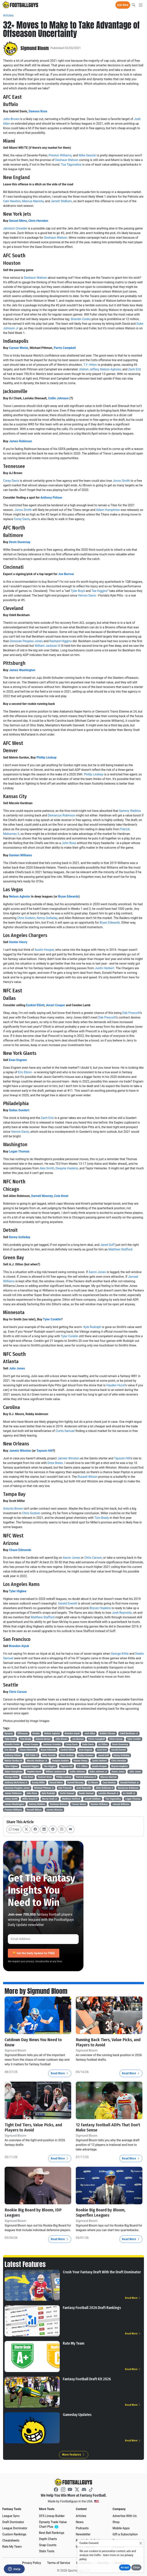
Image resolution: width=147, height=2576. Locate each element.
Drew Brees (55, 1463)
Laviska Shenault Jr (108, 1793)
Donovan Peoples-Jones (26, 641)
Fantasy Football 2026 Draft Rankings (92, 2307)
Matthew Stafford (120, 1249)
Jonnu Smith (121, 480)
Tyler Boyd (78, 591)
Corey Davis (11, 480)
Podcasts (82, 2528)
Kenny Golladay (47, 918)
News (79, 2522)
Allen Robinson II (104, 1788)
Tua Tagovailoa (71, 164)
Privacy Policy (31, 2563)
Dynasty (9, 1733)
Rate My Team (73, 2343)
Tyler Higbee (17, 1591)
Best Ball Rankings (51, 2533)
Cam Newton (12, 201)
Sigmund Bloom (34, 48)
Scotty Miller (38, 1782)
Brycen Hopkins (100, 1608)
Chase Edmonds (20, 1550)
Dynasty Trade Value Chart (53, 2524)
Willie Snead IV (30, 1799)
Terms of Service (58, 2563)
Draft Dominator (13, 2522)
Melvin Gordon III (13, 1760)
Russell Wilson (88, 1477)
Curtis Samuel (65, 1431)
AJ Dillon (103, 1744)
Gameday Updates (77, 2414)
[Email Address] (43, 1939)
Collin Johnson (58, 398)
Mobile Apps (121, 2528)
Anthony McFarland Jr (16, 1782)
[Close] (141, 2543)
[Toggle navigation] (141, 5)
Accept (125, 2567)
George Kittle (120, 1653)
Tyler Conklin (52, 1319)
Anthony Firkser (51, 497)
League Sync (11, 2516)
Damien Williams (20, 855)
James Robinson (20, 441)
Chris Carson (93, 1557)
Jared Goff (107, 1245)
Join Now (122, 5)
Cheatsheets (10, 2540)
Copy (14, 1829)
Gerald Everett (67, 1603)
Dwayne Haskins (67, 1168)
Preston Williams (60, 155)
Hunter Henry (18, 942)
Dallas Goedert (19, 1110)
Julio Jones (17, 1368)
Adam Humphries (108, 510)
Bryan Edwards (68, 896)
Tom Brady (101, 1518)
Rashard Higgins (60, 641)
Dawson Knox (38, 111)
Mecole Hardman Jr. (37, 1760)
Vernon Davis (87, 595)
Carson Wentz (18, 348)
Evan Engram (18, 1060)
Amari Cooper (55, 1005)
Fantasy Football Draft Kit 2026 (87, 2379)
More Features (73, 2454)
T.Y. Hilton (90, 365)
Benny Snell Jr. (49, 1799)
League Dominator (14, 2528)
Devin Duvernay (19, 542)
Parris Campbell (65, 348)
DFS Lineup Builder (52, 2516)
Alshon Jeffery (89, 369)
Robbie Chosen (107, 1733)
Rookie (36, 1733)
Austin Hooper (44, 950)
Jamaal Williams (120, 1804)
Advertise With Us (125, 2516)
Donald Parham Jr (129, 1782)
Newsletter (83, 2534)
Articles (8, 15)
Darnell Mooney (41, 1196)
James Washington (22, 670)
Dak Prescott (131, 1013)
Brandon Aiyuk (19, 1646)
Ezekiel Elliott (35, 1005)
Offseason (22, 1733)
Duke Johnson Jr (98, 1771)
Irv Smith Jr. (129, 1793)
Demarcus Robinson (61, 815)
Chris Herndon (38, 221)
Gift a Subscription (125, 2534)
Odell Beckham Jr (129, 1733)
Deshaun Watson (66, 160)
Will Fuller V (31, 1755)
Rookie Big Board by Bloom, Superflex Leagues (100, 2212)
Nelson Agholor (110, 369)
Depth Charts (48, 2539)
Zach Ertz (134, 369)
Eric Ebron (25, 1072)
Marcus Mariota (32, 201)
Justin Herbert (104, 968)
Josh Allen (89, 1733)
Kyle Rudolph (92, 1327)
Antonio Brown (13, 1508)
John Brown (11, 119)
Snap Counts (47, 2545)
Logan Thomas (19, 1151)
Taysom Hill (44, 1450)
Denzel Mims (18, 221)
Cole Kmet (61, 1196)
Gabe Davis (88, 1744)
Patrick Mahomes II (86, 1777)
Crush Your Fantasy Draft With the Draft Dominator (102, 2272)
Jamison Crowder (15, 228)
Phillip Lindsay (47, 757)
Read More (60, 2073)
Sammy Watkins (130, 811)
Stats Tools (46, 2551)
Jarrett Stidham (61, 201)
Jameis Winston (20, 1450)
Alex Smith (47, 1168)
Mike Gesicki (87, 155)
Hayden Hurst (115, 1385)
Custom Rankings (14, 2534)
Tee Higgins (99, 591)
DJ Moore (93, 1782)
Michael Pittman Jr (44, 1788)
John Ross (69, 843)
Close (136, 2567)
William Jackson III (47, 646)
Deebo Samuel (86, 1793)
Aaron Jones (97, 1272)
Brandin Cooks (81, 319)
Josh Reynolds (122, 1612)
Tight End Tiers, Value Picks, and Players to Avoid (33, 2127)
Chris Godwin (26, 918)
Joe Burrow (66, 574)
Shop (116, 2522)
